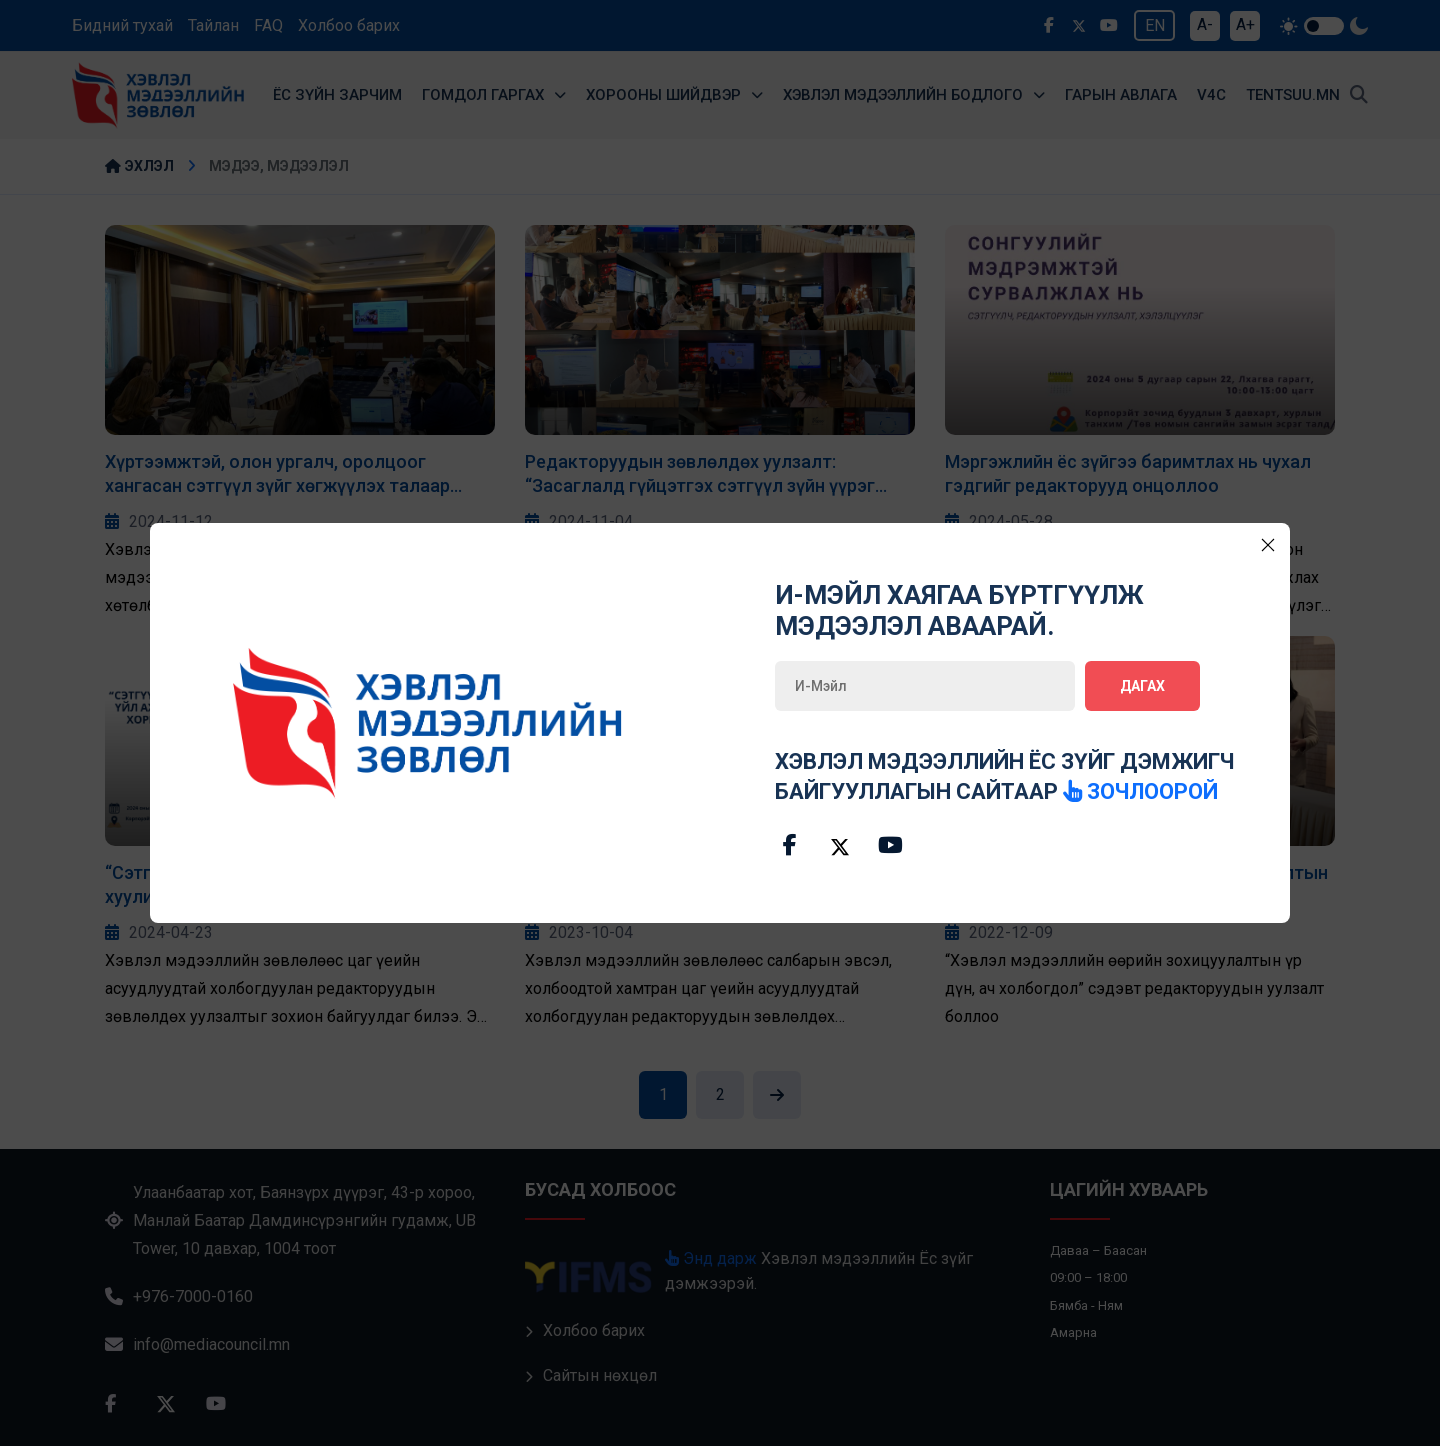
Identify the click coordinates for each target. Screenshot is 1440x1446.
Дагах (1142, 686)
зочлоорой (1141, 791)
